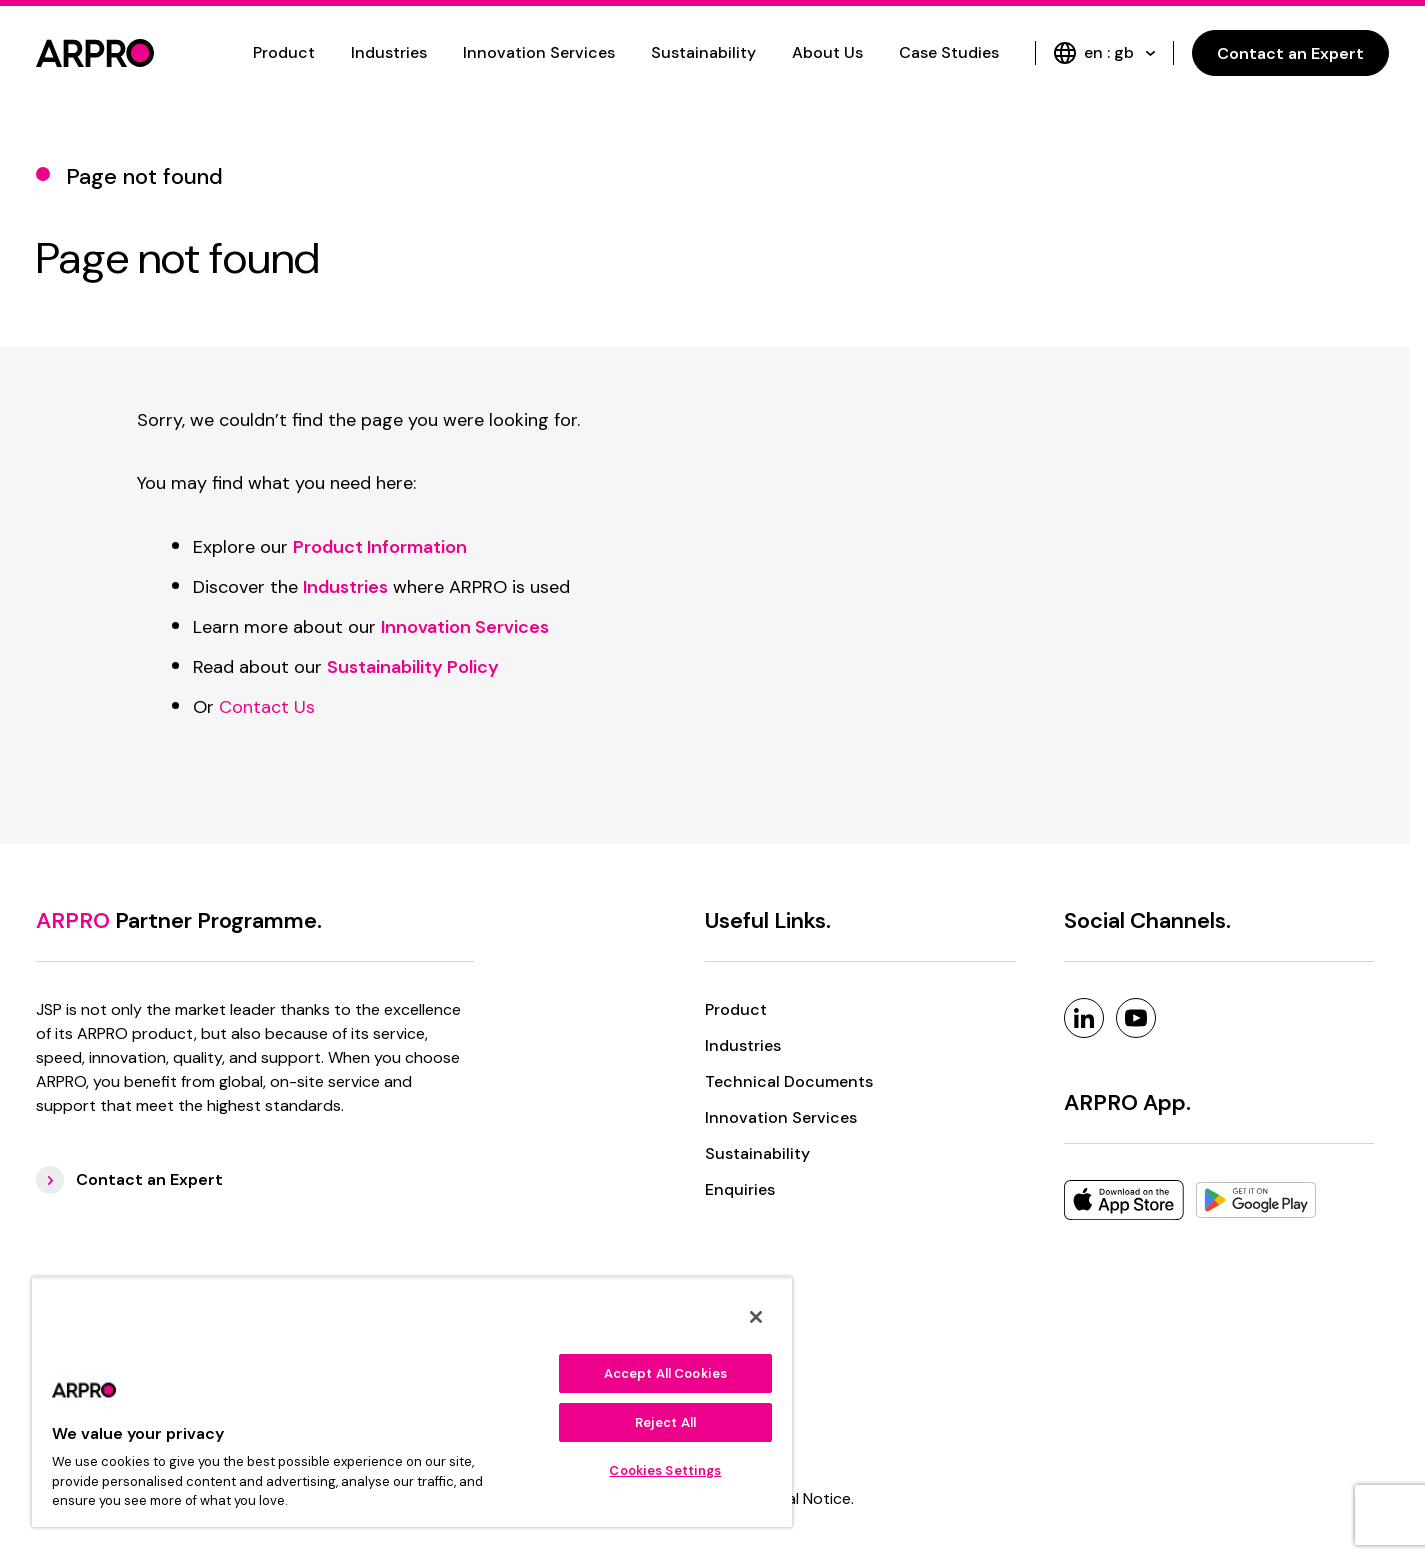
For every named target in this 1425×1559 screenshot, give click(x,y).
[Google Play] (1256, 1200)
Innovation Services (539, 52)
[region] (412, 1402)
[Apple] (1124, 1200)
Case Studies (949, 52)
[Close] (756, 1317)
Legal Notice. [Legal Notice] (807, 1498)
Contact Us (267, 707)
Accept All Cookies (665, 1373)
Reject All (665, 1422)
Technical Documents (789, 1081)
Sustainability (703, 52)
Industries (389, 52)
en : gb (1104, 53)
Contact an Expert (1290, 53)
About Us (827, 52)
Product (284, 52)
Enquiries (740, 1189)
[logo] (95, 53)
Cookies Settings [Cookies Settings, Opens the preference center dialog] (665, 1470)
